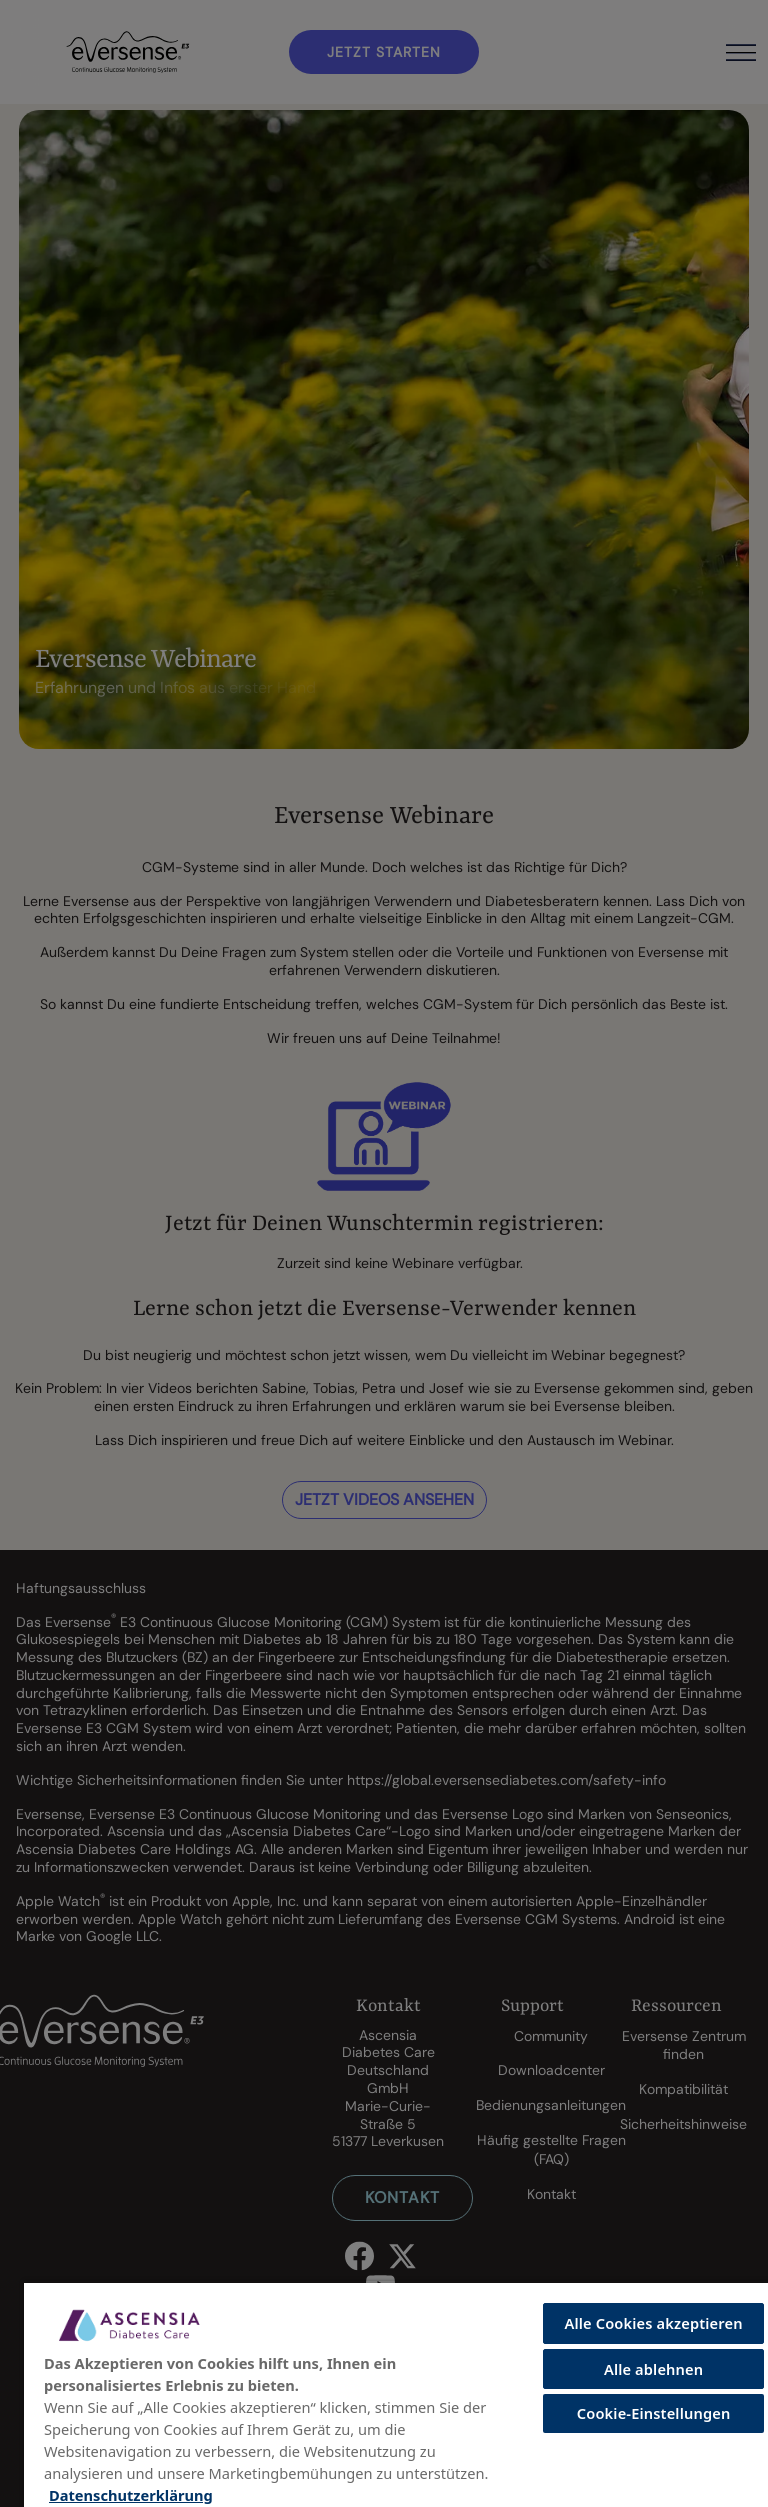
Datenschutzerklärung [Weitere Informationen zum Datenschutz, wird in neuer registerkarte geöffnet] (131, 2495)
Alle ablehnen (653, 2369)
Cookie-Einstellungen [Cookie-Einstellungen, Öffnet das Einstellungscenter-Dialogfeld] (654, 2413)
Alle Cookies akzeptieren (653, 2323)
